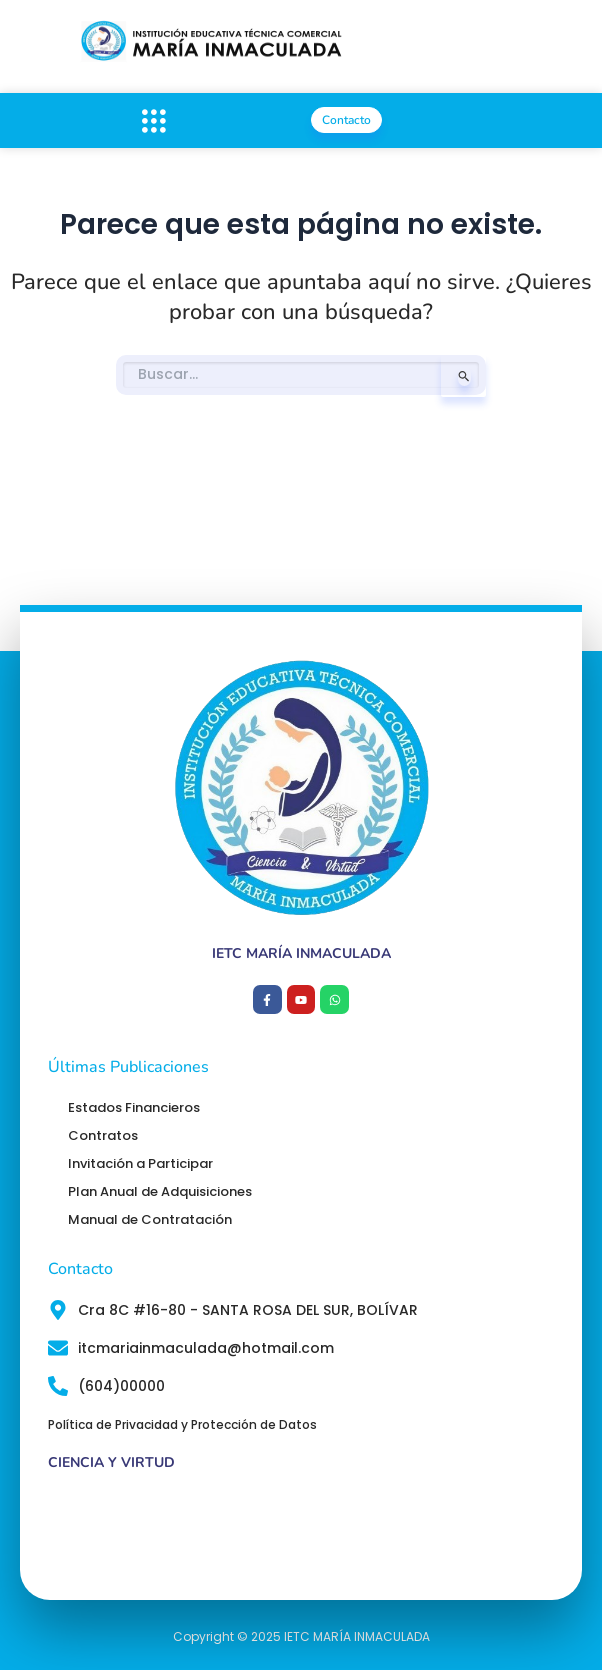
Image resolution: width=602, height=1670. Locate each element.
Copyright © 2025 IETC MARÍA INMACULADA (301, 1636)
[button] (153, 120)
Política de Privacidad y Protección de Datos (182, 1424)
